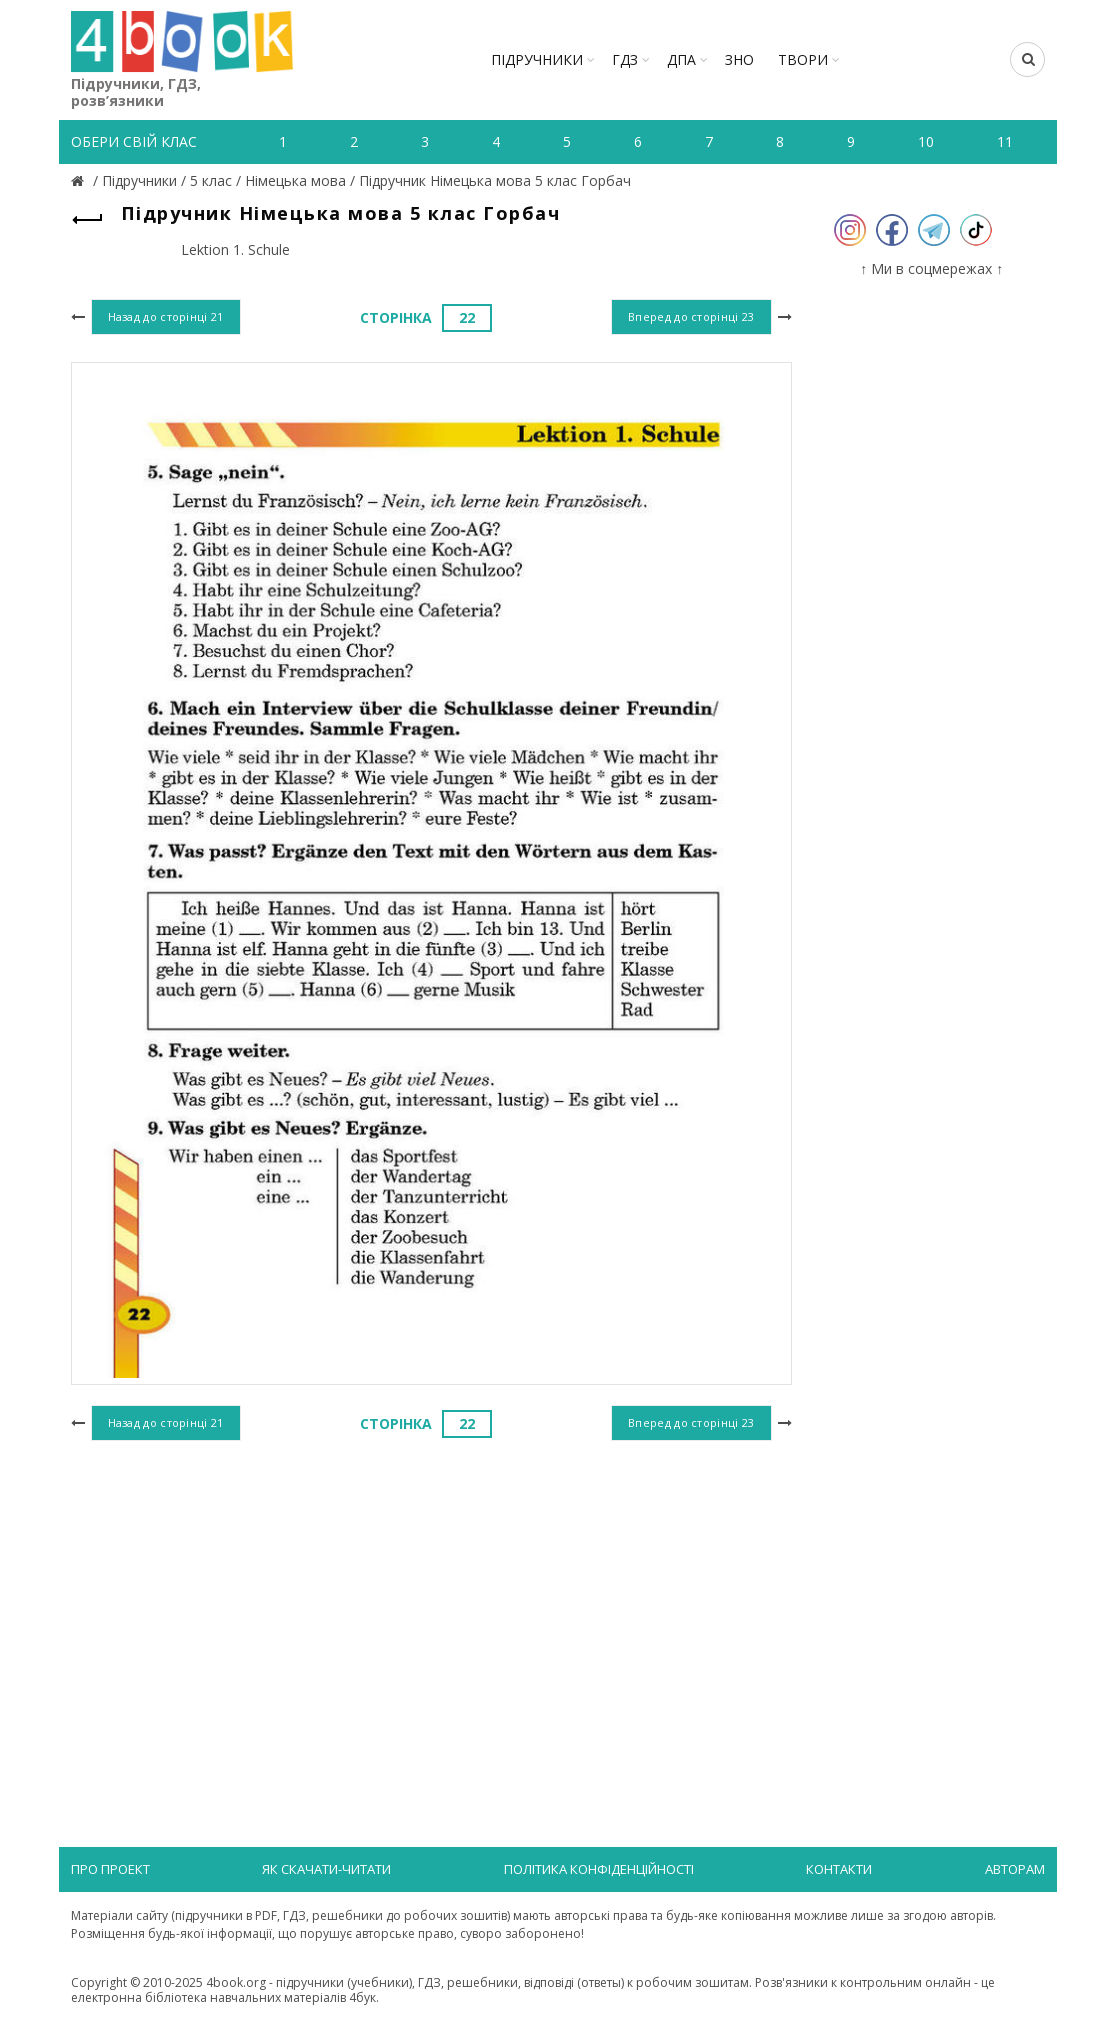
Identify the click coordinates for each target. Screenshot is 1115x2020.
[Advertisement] (431, 1610)
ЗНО (739, 59)
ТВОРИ (803, 59)
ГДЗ (625, 59)
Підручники (537, 59)
